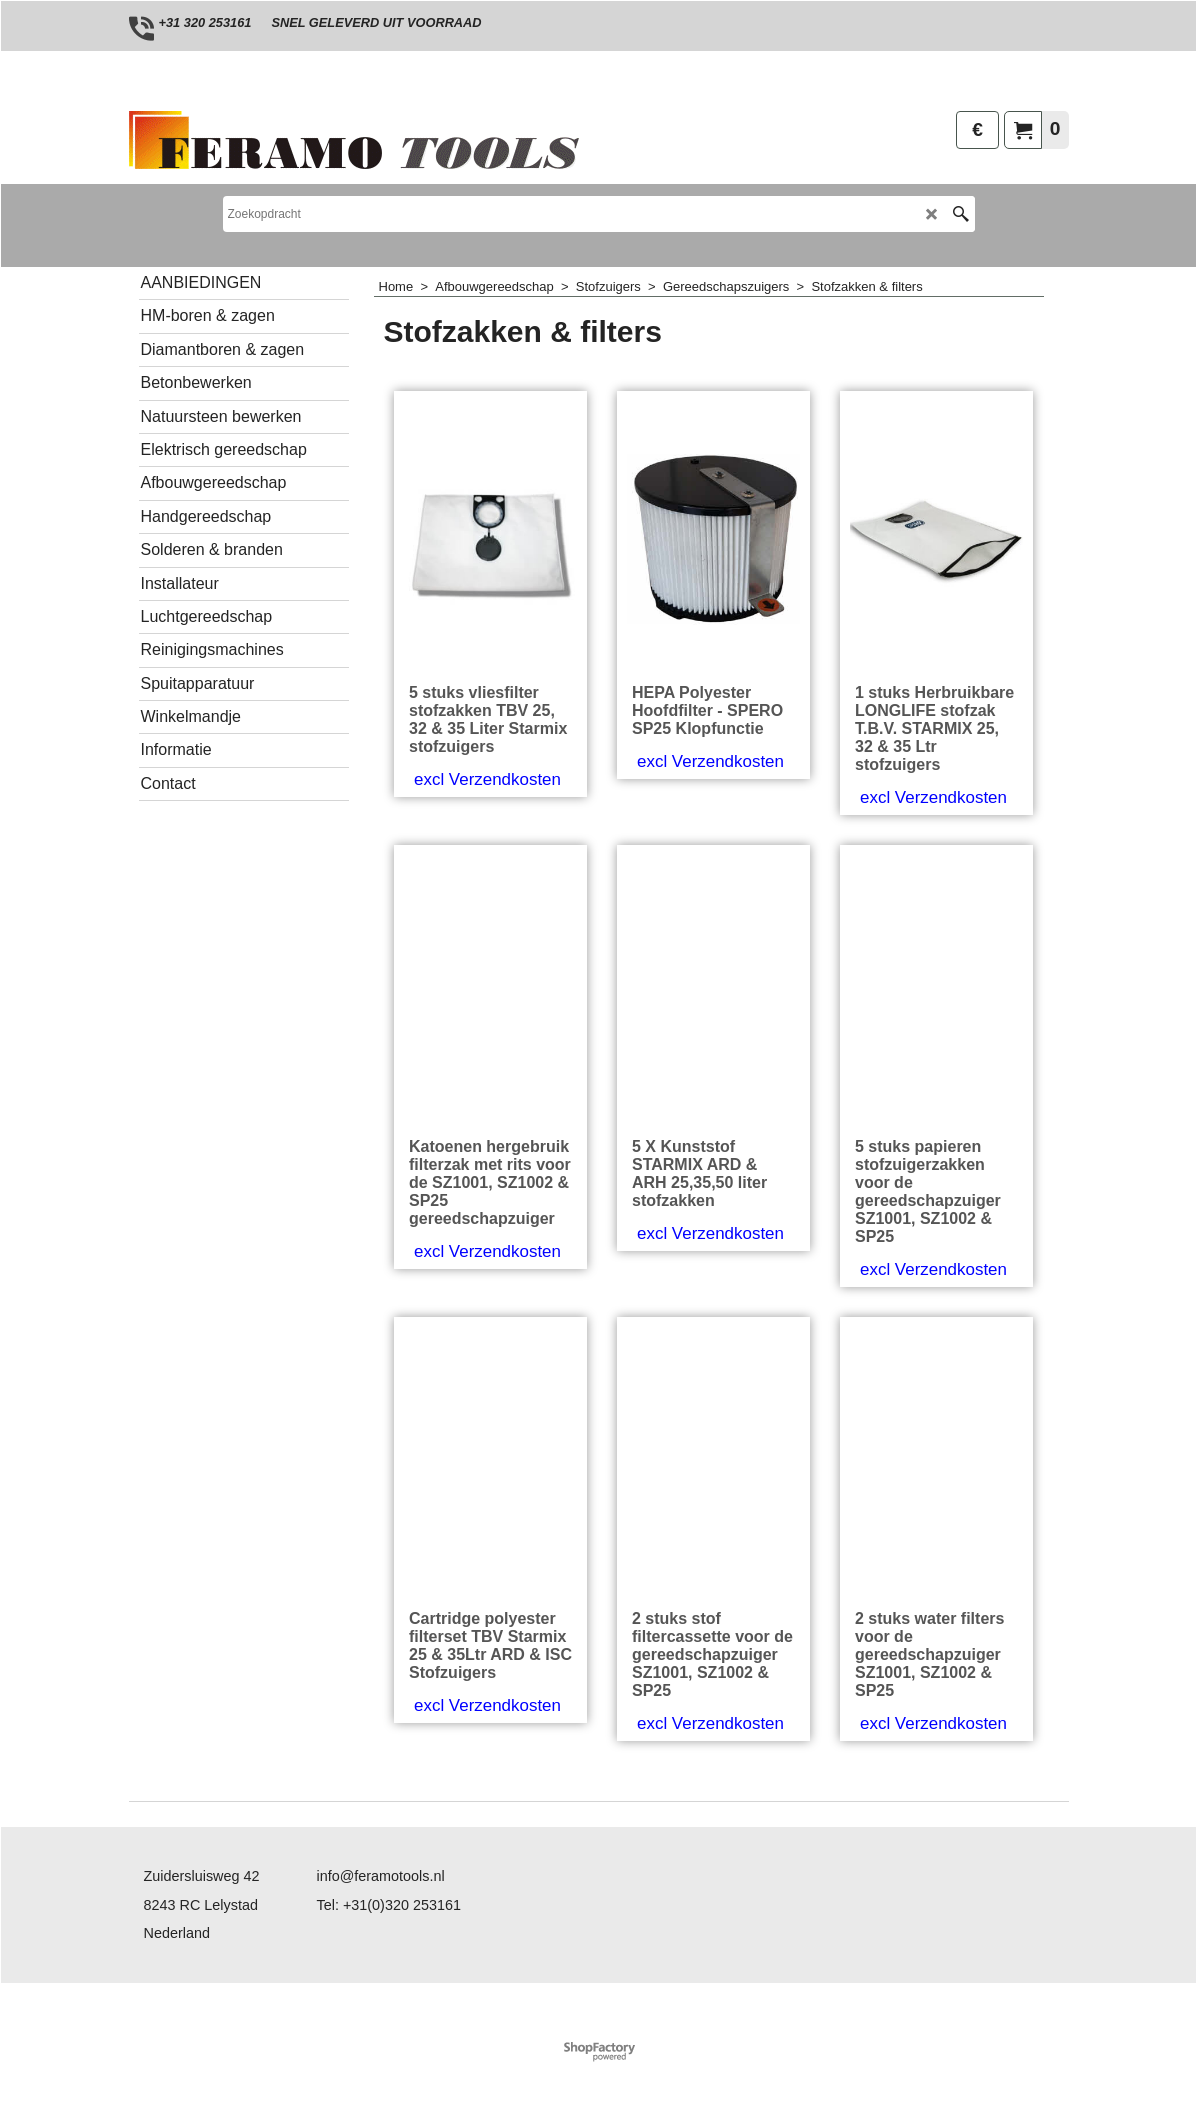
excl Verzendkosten (487, 779)
